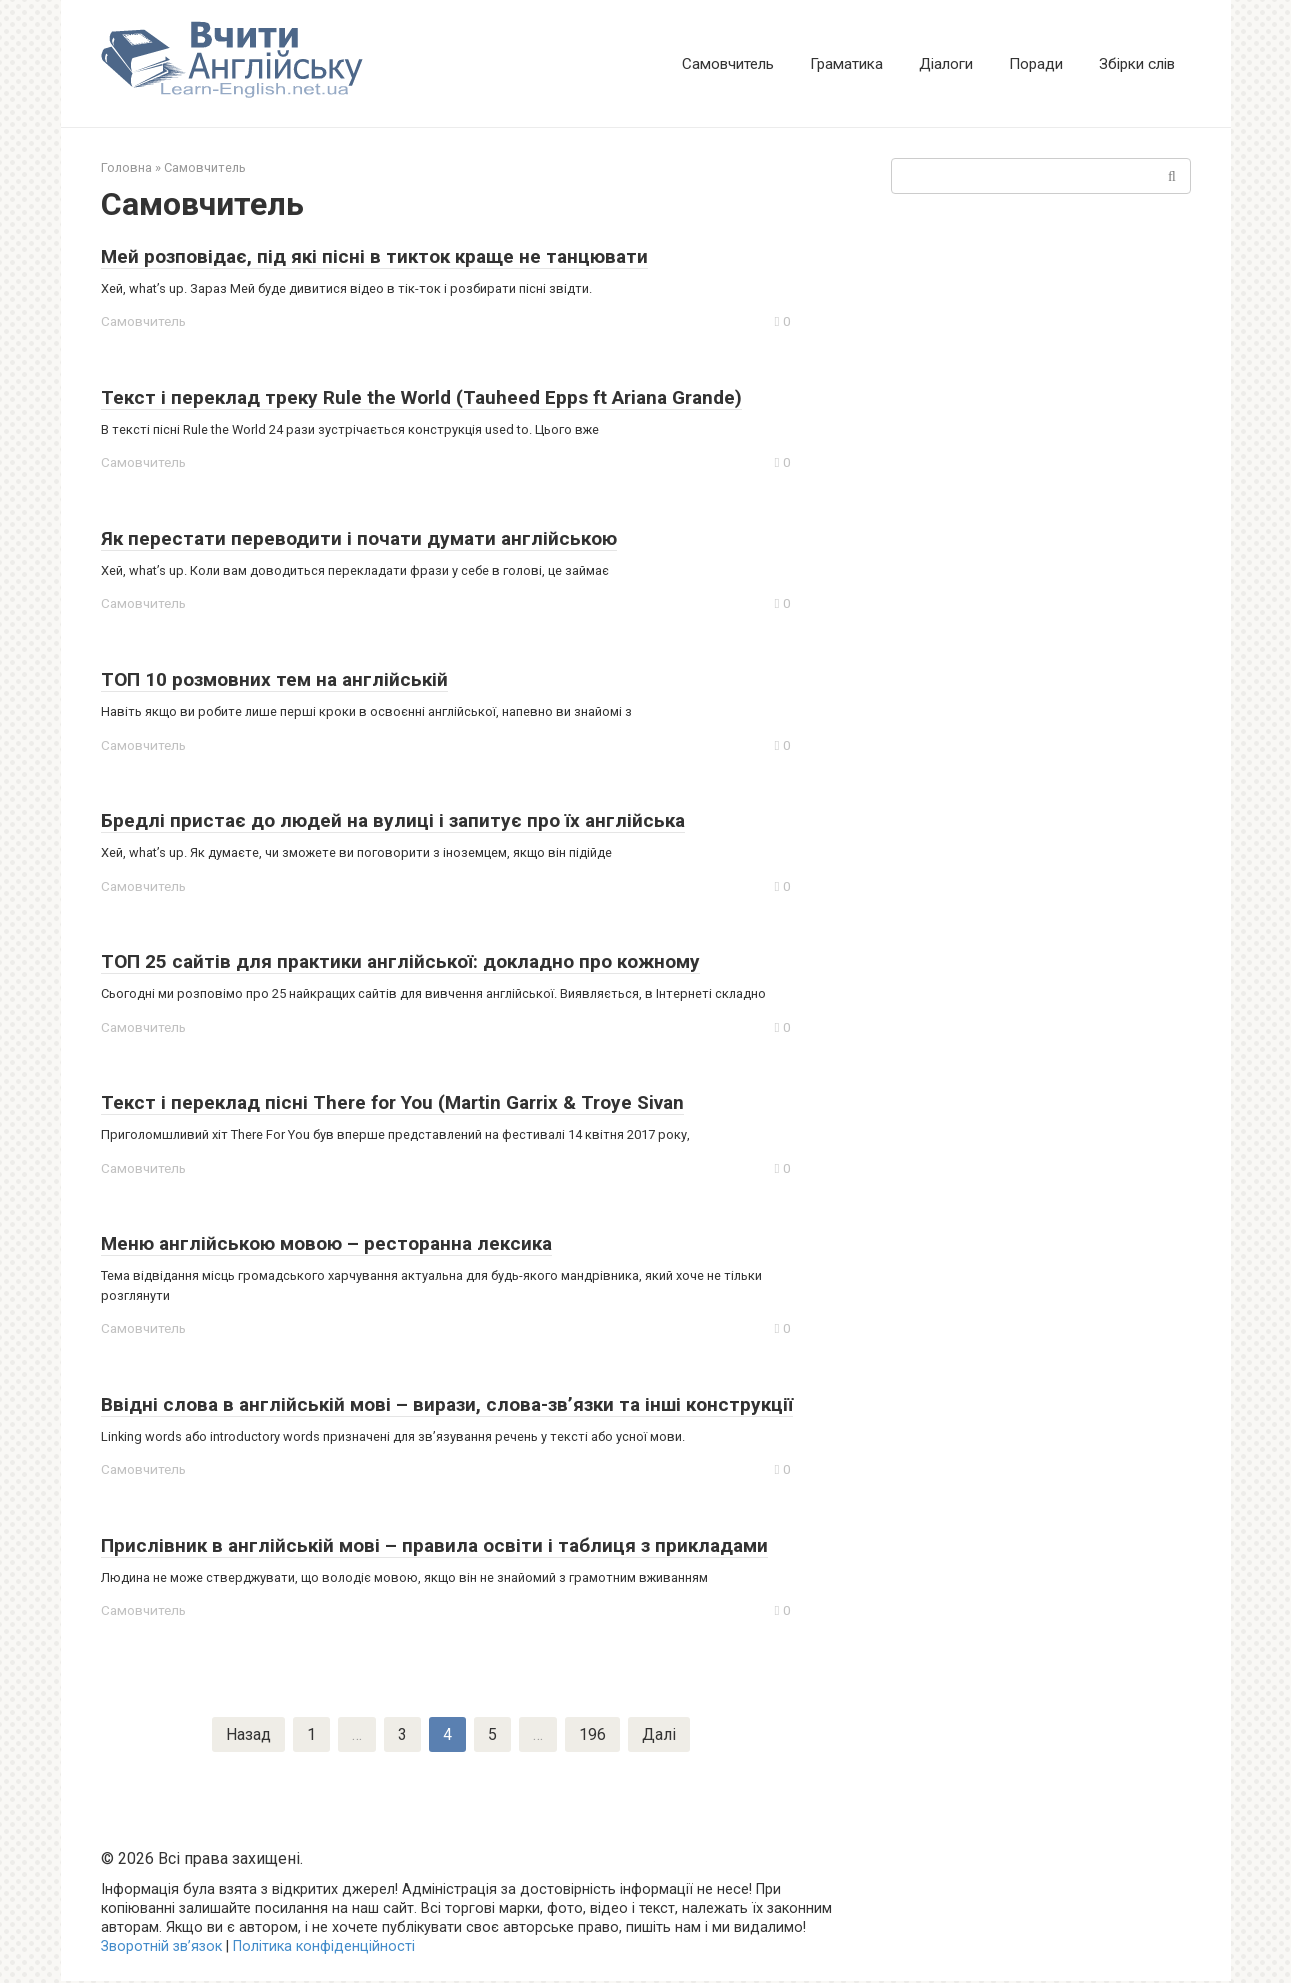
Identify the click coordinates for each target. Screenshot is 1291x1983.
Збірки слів (1137, 64)
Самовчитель (728, 64)
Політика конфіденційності (324, 1948)
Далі (659, 1735)
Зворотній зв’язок (161, 1948)
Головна (126, 167)
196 (592, 1735)
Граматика (846, 64)
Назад (248, 1735)
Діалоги (946, 64)
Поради (1036, 64)
